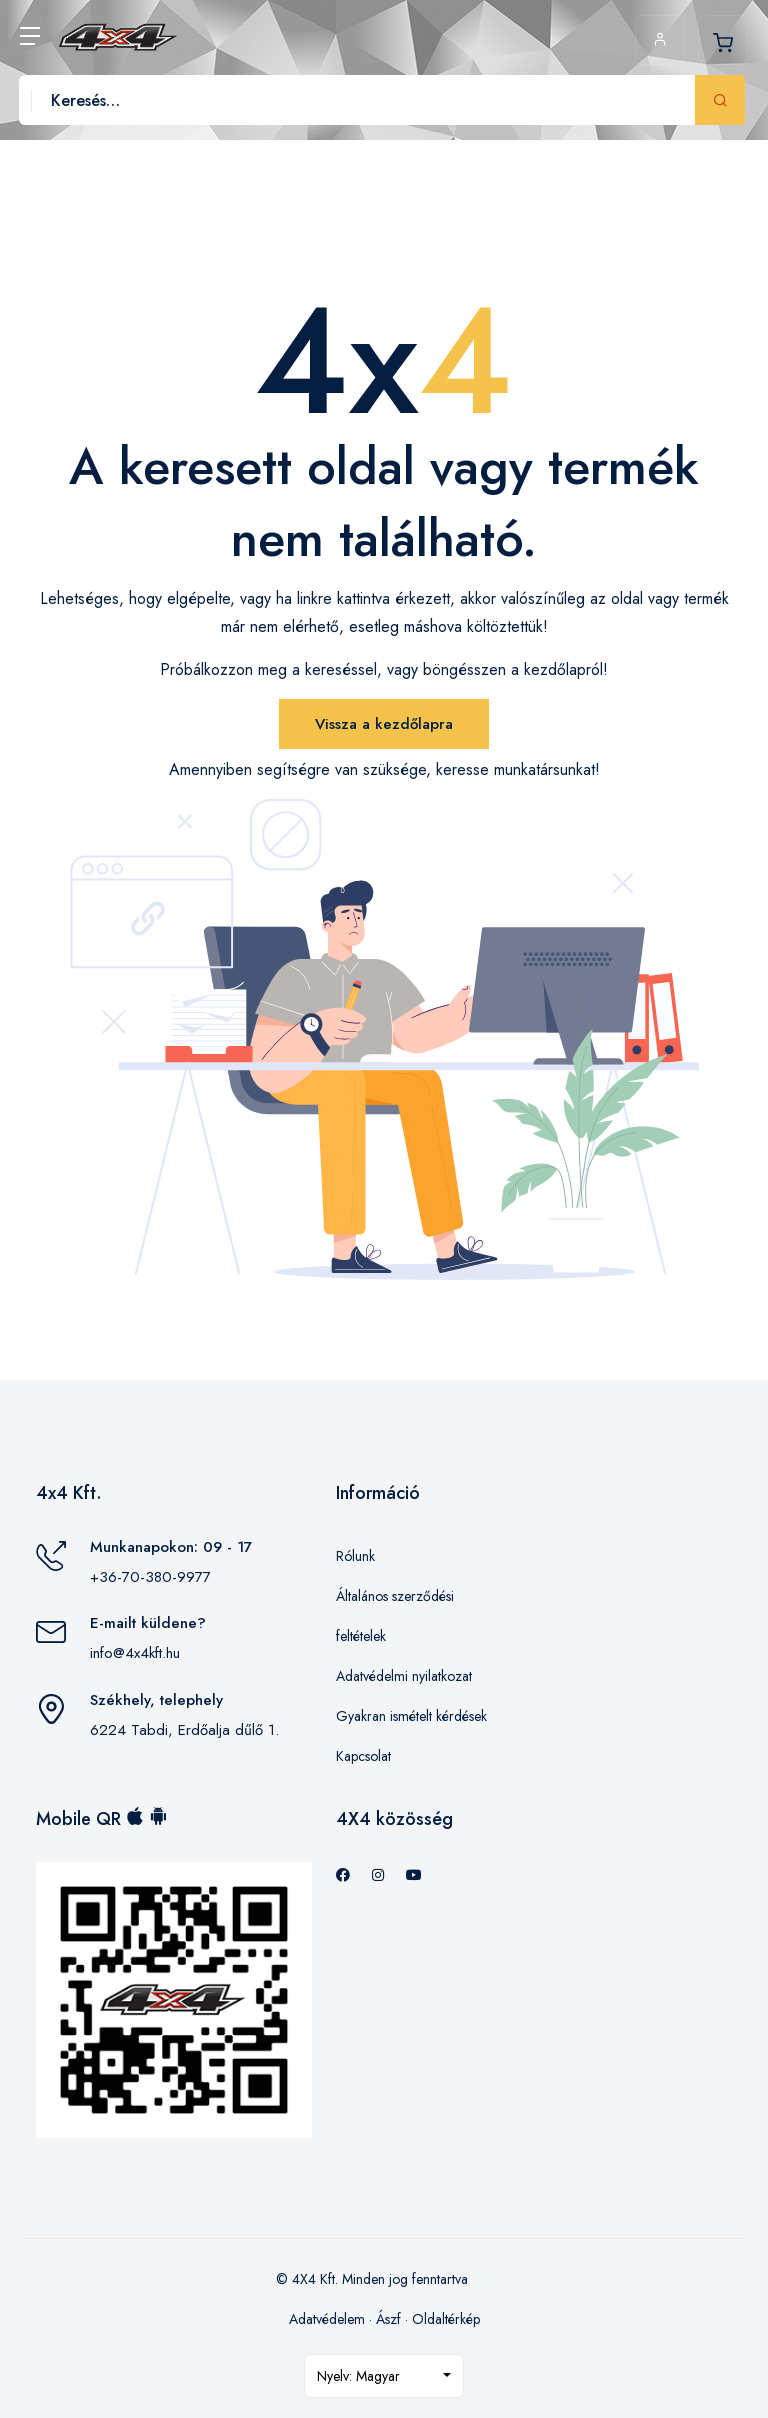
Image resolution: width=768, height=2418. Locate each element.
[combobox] (384, 2376)
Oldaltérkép (446, 2319)
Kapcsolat (363, 1756)
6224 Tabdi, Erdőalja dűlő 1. (184, 1730)
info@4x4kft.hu (135, 1653)
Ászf (388, 2319)
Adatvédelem (327, 2319)
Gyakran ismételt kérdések (411, 1716)
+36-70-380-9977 (150, 1577)
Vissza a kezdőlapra (384, 724)
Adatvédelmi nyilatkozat (404, 1676)
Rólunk (355, 1556)
